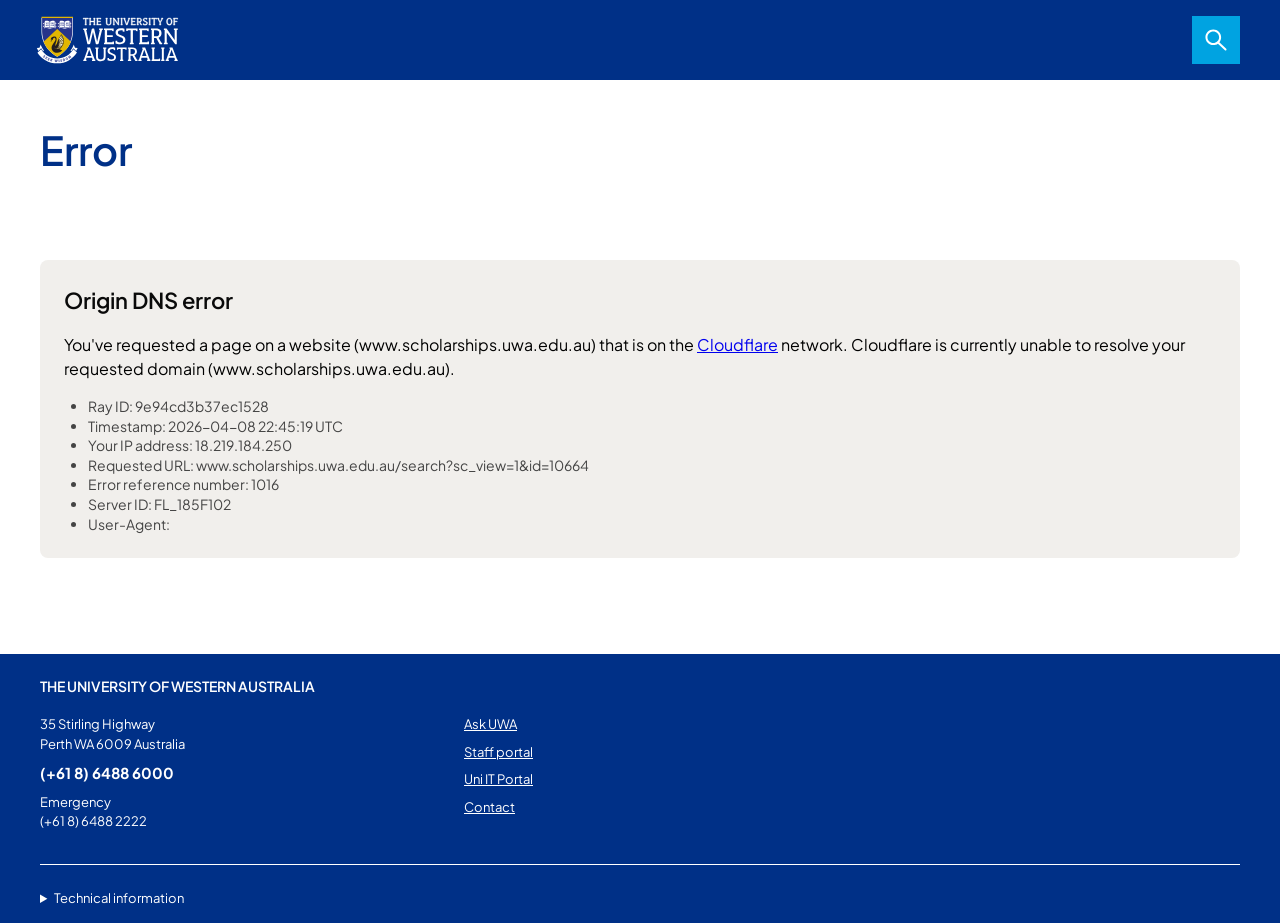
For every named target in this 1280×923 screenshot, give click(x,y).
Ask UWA (490, 724)
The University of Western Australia (177, 686)
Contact (489, 807)
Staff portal (498, 752)
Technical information (119, 898)
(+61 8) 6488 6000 (107, 772)
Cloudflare (737, 344)
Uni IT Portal (498, 779)
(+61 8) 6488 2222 (93, 821)
